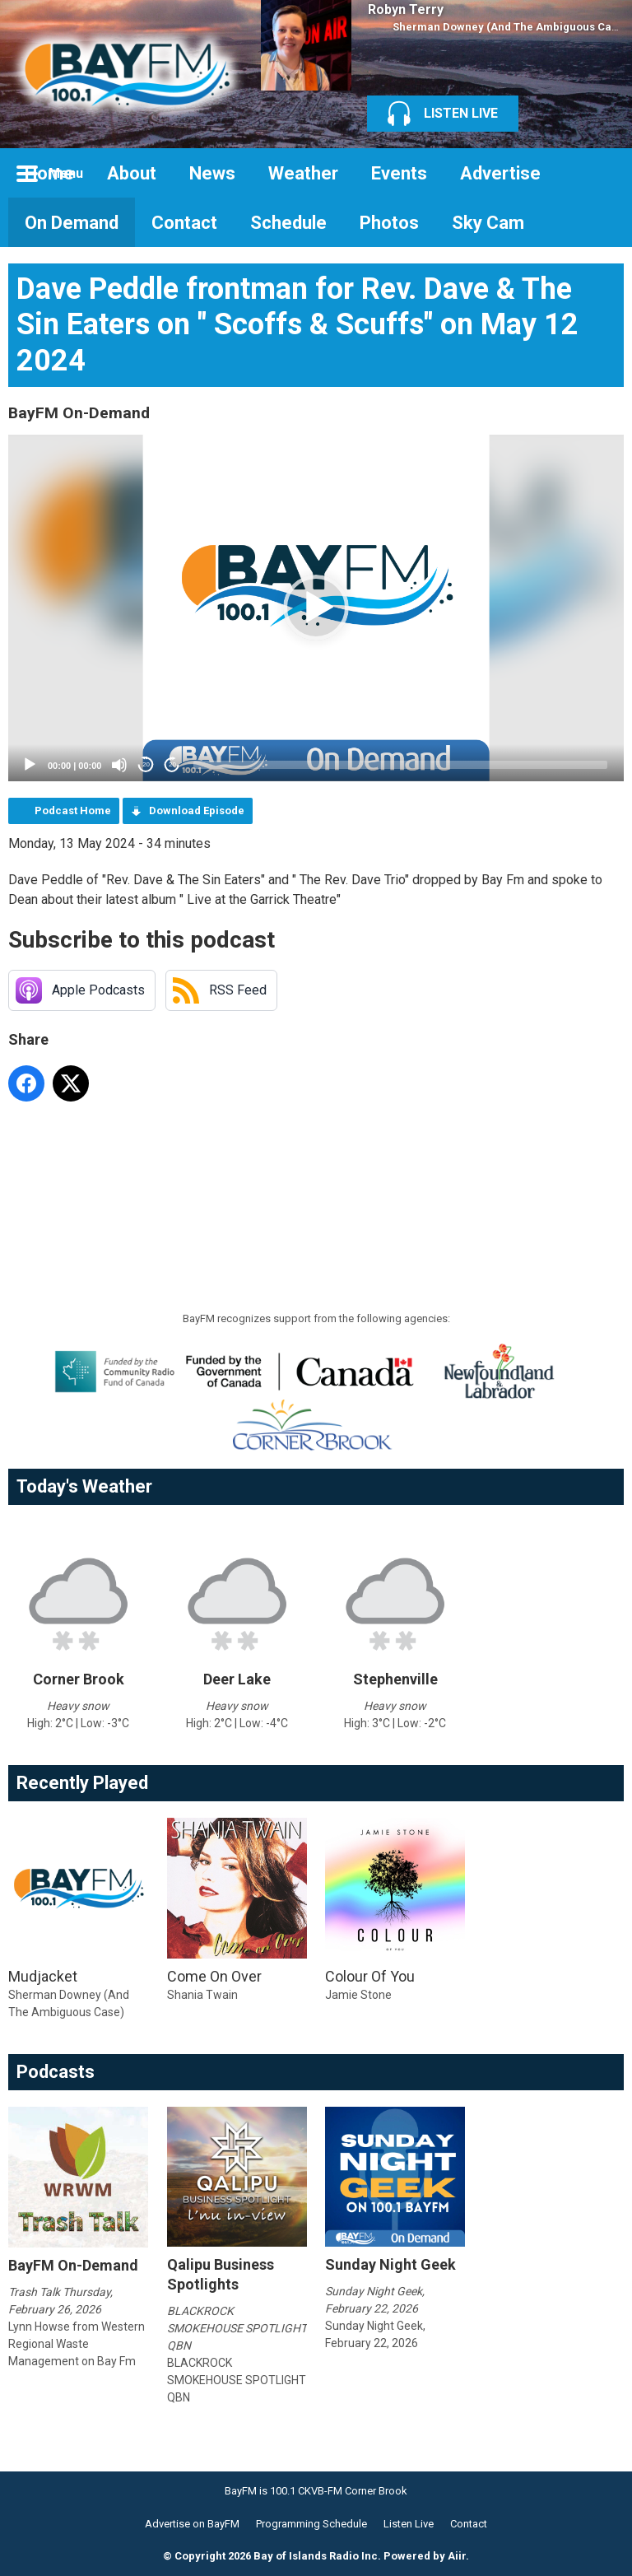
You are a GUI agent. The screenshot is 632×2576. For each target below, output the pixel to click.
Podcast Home (73, 810)
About (131, 173)
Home (49, 173)
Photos (389, 222)
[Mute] (119, 765)
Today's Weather (84, 1486)
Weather (303, 173)
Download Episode (196, 810)
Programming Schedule (311, 2524)
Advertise (500, 173)
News (212, 173)
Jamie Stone (358, 1994)
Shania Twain (202, 1994)
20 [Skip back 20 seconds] (146, 764)
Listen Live (408, 2524)
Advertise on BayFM (192, 2524)
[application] (316, 608)
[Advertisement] (307, 1155)
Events (399, 173)
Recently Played (82, 1782)
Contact (184, 222)
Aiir (457, 2556)
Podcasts (55, 2071)
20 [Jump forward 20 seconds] (172, 764)
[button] (316, 608)
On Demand (71, 222)
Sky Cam (488, 222)
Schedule (288, 222)
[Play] (29, 765)
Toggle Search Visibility (599, 173)
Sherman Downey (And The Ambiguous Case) (510, 27)
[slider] (400, 765)
